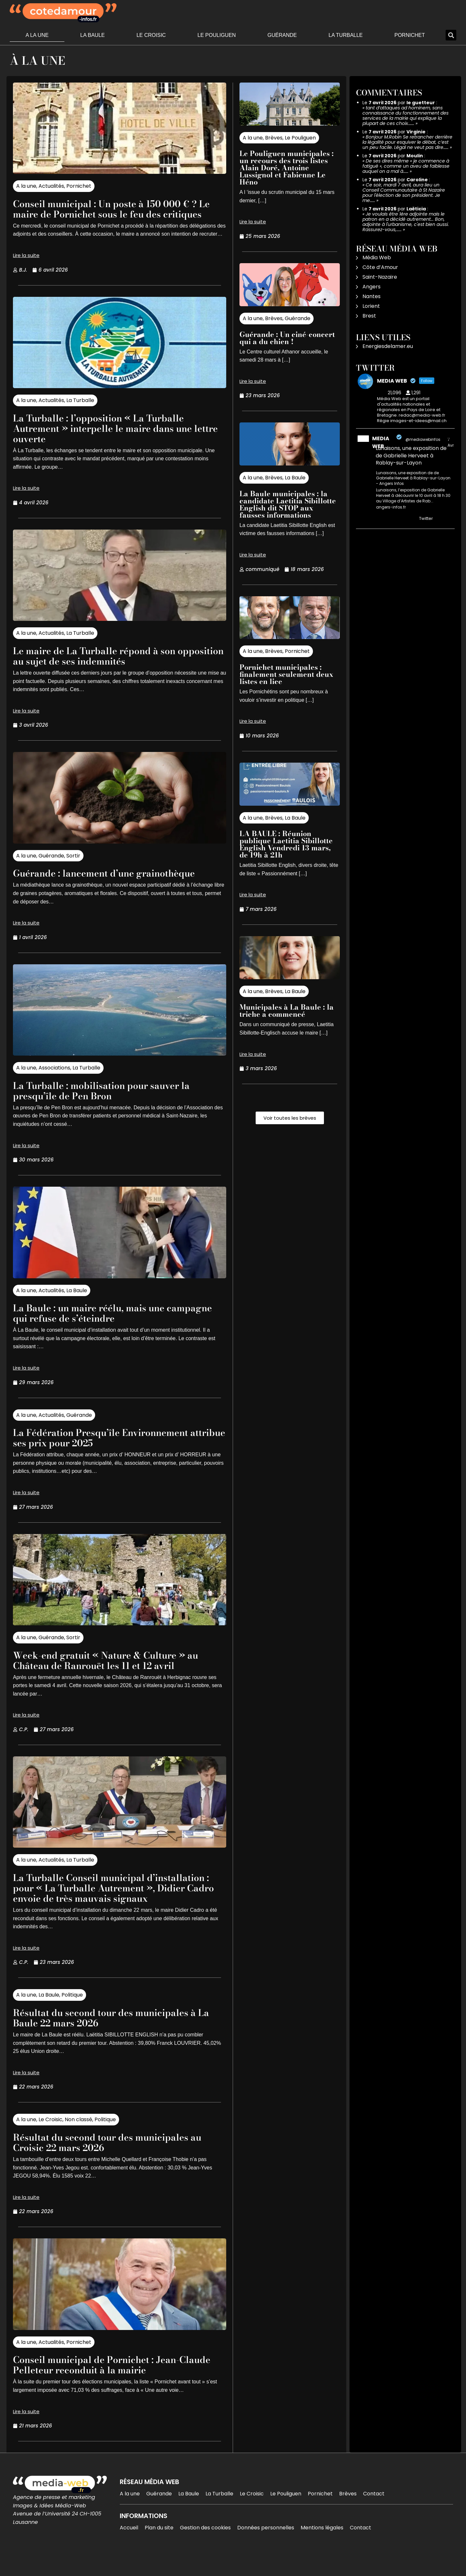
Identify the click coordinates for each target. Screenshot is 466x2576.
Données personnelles (265, 2548)
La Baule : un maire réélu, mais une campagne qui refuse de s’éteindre (99, 1323)
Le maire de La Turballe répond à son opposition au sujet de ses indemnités (105, 666)
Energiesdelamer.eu (387, 346)
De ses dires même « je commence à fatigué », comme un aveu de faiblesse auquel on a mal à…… (405, 166)
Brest (369, 315)
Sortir (73, 866)
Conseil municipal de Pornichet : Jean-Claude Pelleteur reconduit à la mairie (107, 2385)
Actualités (51, 186)
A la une (37, 35)
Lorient (371, 306)
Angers (371, 286)
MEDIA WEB (380, 442)
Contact (373, 2514)
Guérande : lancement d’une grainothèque (116, 883)
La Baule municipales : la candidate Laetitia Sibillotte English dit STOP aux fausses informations (287, 504)
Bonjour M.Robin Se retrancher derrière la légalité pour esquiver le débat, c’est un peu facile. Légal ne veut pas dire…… (407, 142)
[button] (451, 35)
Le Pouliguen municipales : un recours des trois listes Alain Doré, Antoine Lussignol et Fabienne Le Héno (286, 167)
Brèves (274, 137)
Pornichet (409, 35)
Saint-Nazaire (379, 277)
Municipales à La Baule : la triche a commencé (286, 1011)
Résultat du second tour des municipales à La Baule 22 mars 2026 (116, 2038)
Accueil (129, 2548)
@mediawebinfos (422, 439)
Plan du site (159, 2548)
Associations (54, 1078)
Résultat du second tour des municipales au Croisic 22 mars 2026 (119, 2163)
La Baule (92, 35)
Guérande (282, 35)
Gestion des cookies (205, 2548)
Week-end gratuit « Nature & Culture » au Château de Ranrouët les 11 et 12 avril (118, 1670)
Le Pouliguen (216, 35)
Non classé (78, 2140)
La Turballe (345, 35)
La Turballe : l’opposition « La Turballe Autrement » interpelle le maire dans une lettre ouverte (114, 438)
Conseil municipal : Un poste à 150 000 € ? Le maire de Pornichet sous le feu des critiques (117, 214)
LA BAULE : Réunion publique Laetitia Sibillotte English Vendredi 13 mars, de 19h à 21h (286, 844)
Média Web (376, 257)
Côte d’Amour (380, 267)
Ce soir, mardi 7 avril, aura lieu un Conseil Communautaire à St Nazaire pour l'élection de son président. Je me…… (403, 193)
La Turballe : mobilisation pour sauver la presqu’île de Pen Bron (112, 1101)
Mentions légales (322, 2548)
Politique (72, 2015)
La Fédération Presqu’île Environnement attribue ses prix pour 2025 (112, 1448)
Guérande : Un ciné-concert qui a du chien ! (287, 338)
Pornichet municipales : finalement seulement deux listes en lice (286, 674)
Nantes (371, 296)
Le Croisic (151, 35)
